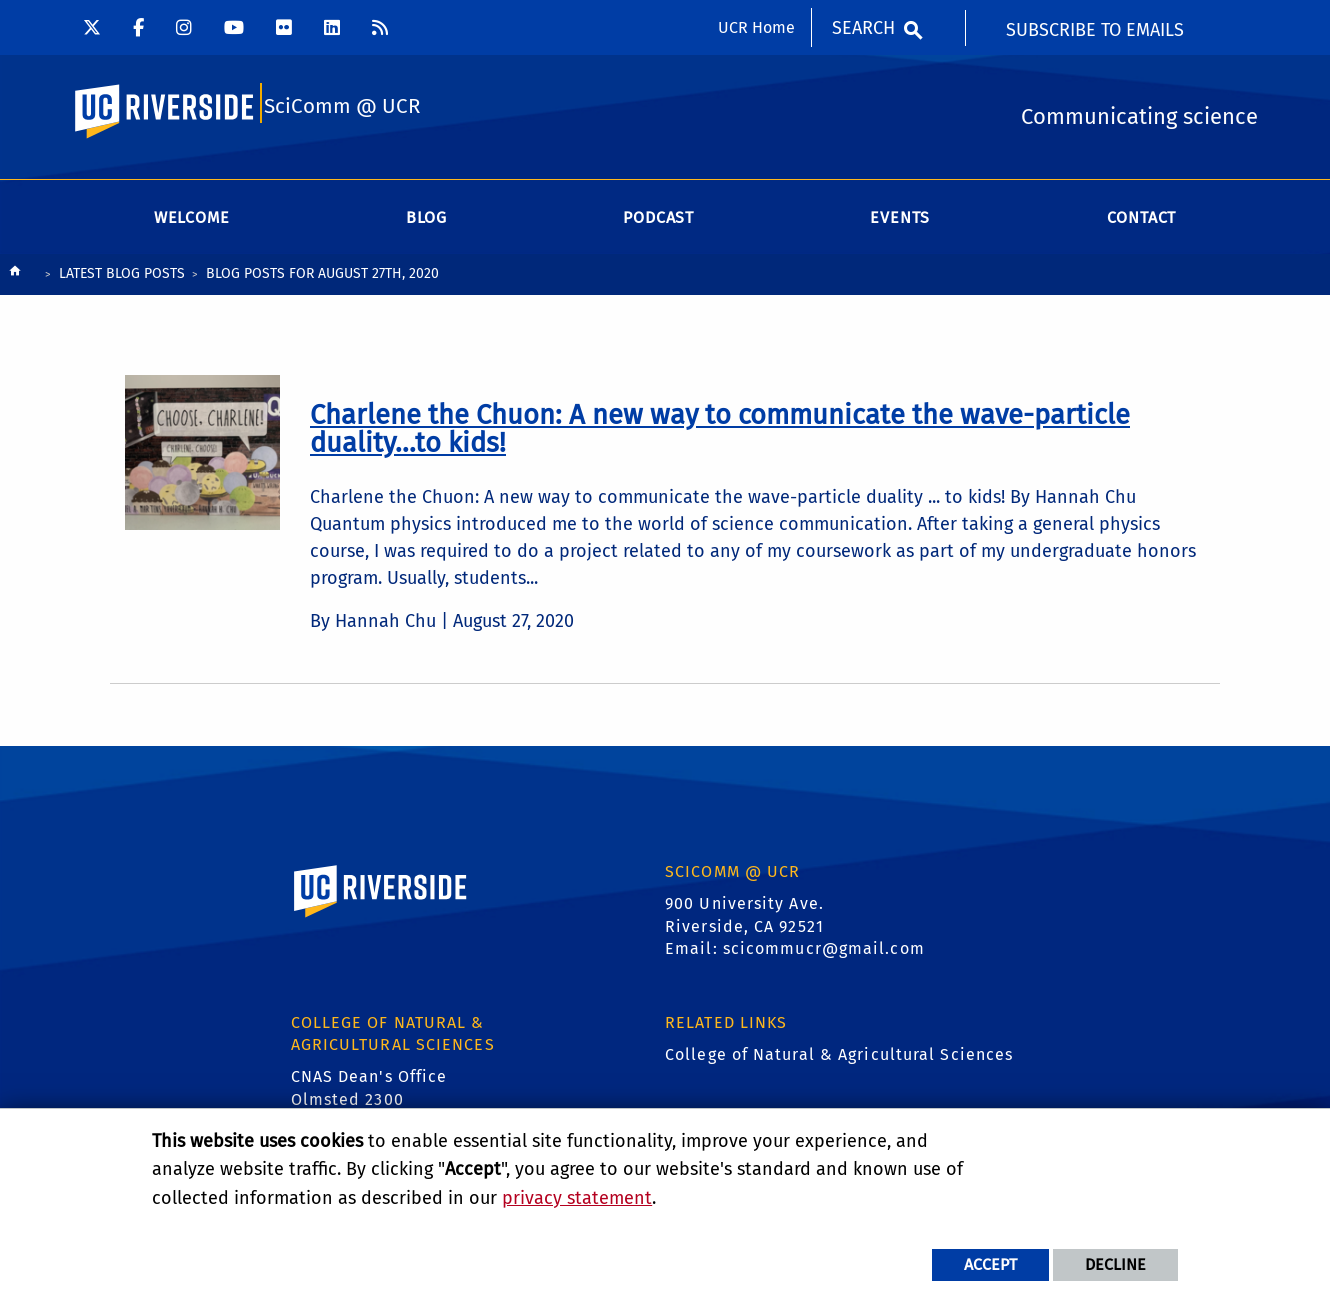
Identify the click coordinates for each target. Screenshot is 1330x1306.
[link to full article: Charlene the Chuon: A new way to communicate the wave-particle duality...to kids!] (720, 435)
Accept (990, 1264)
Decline (1115, 1264)
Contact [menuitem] (1142, 224)
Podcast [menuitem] (658, 224)
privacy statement (577, 1198)
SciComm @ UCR (342, 111)
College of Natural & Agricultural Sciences (839, 1061)
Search (863, 28)
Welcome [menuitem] (192, 224)
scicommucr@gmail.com (824, 955)
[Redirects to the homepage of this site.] (15, 282)
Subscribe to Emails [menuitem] (1095, 30)
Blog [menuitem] (426, 224)
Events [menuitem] (900, 224)
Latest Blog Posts (122, 280)
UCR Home (756, 27)
